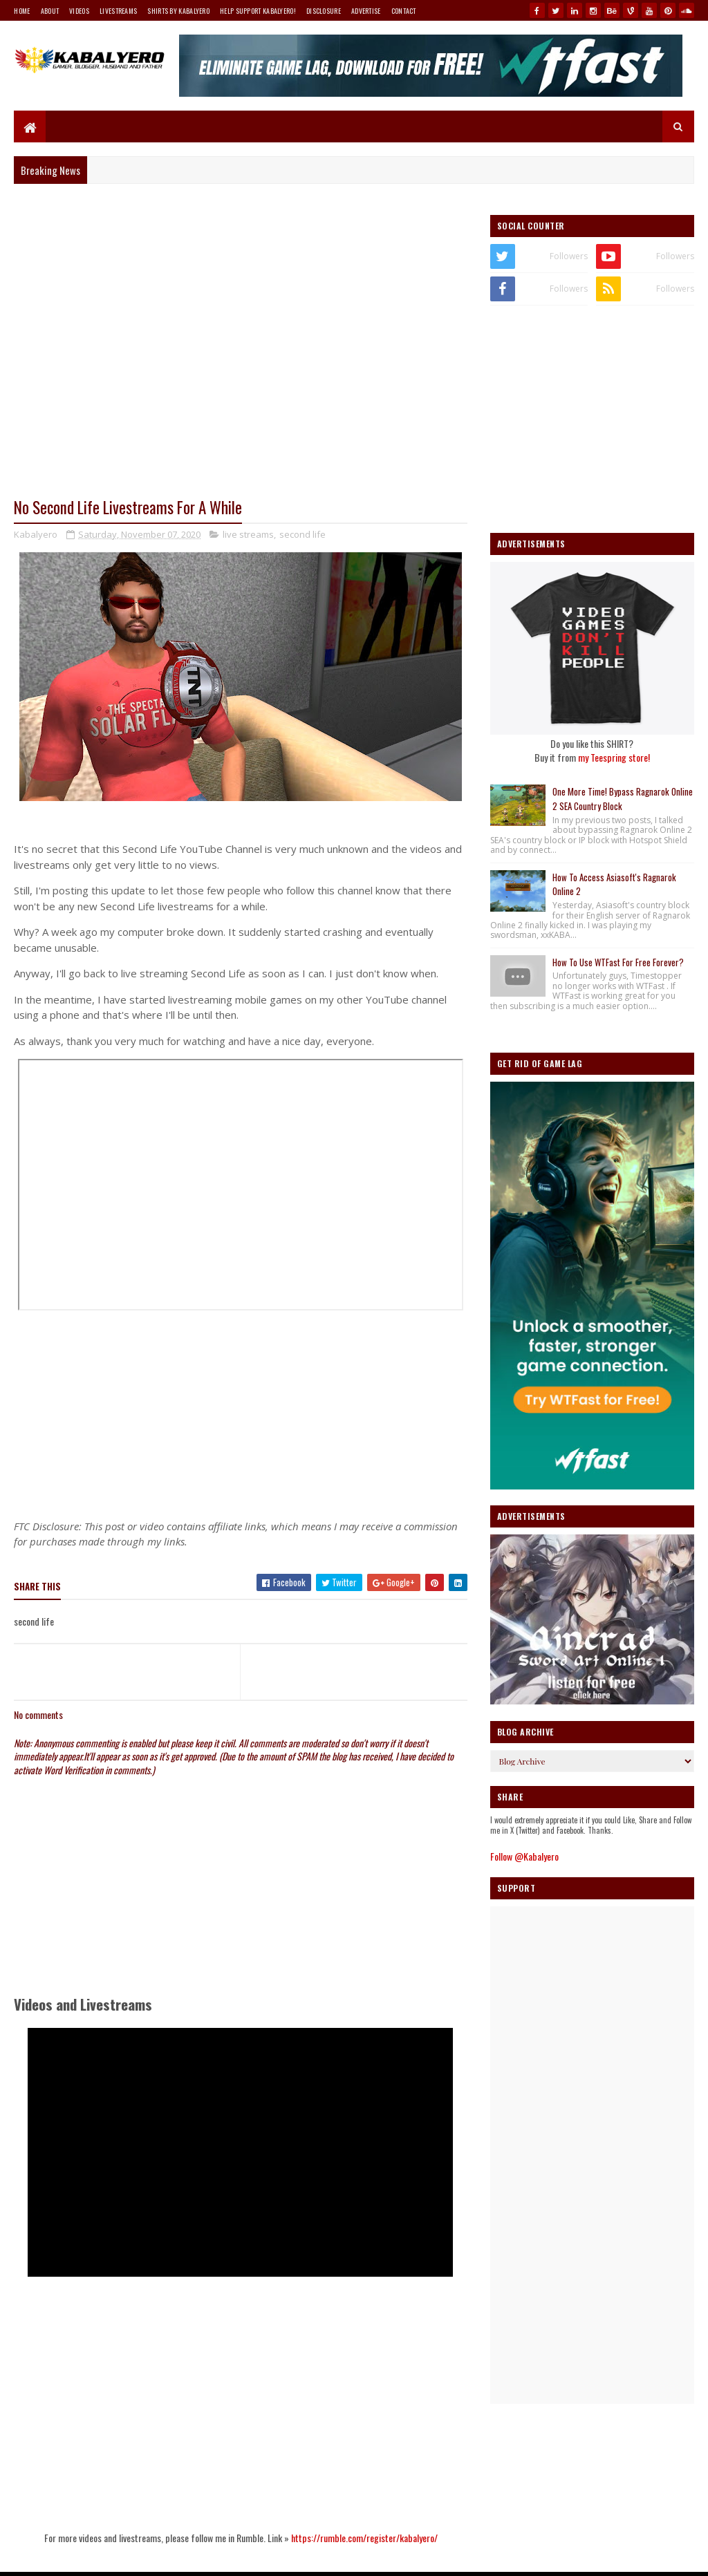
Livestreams (118, 11)
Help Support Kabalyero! (258, 11)
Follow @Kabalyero (524, 1856)
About (50, 11)
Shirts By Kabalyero (178, 11)
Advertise (366, 11)
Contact (403, 11)
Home (22, 11)
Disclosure (323, 11)
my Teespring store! (614, 757)
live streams (248, 534)
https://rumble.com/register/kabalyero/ (364, 2537)
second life (302, 534)
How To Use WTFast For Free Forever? (618, 962)
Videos (79, 11)
